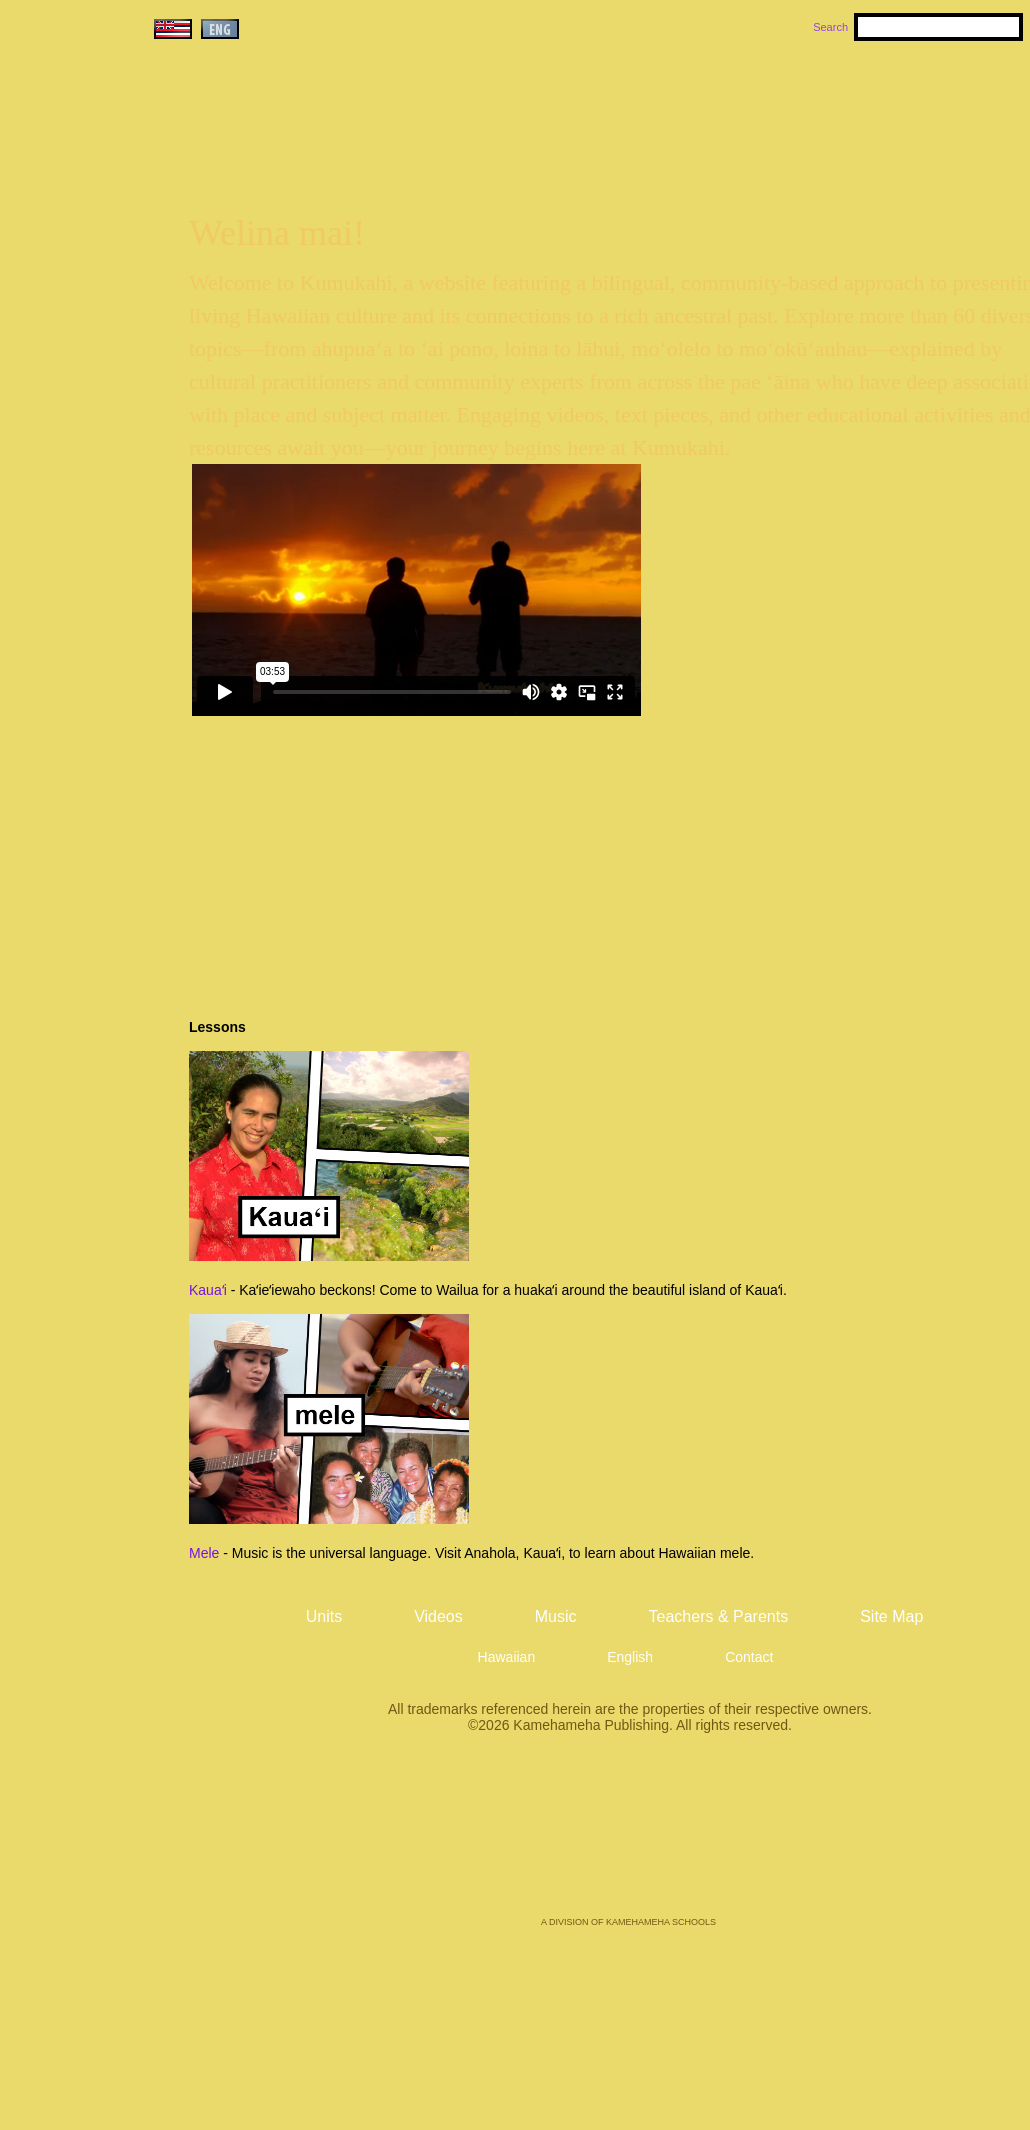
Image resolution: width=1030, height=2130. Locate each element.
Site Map (891, 1616)
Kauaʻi (208, 1290)
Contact (749, 1657)
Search (830, 27)
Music (724, 101)
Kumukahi (321, 127)
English (630, 1657)
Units (599, 101)
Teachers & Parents (719, 1616)
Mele (204, 1553)
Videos (818, 101)
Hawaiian (507, 1657)
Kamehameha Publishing (629, 1839)
